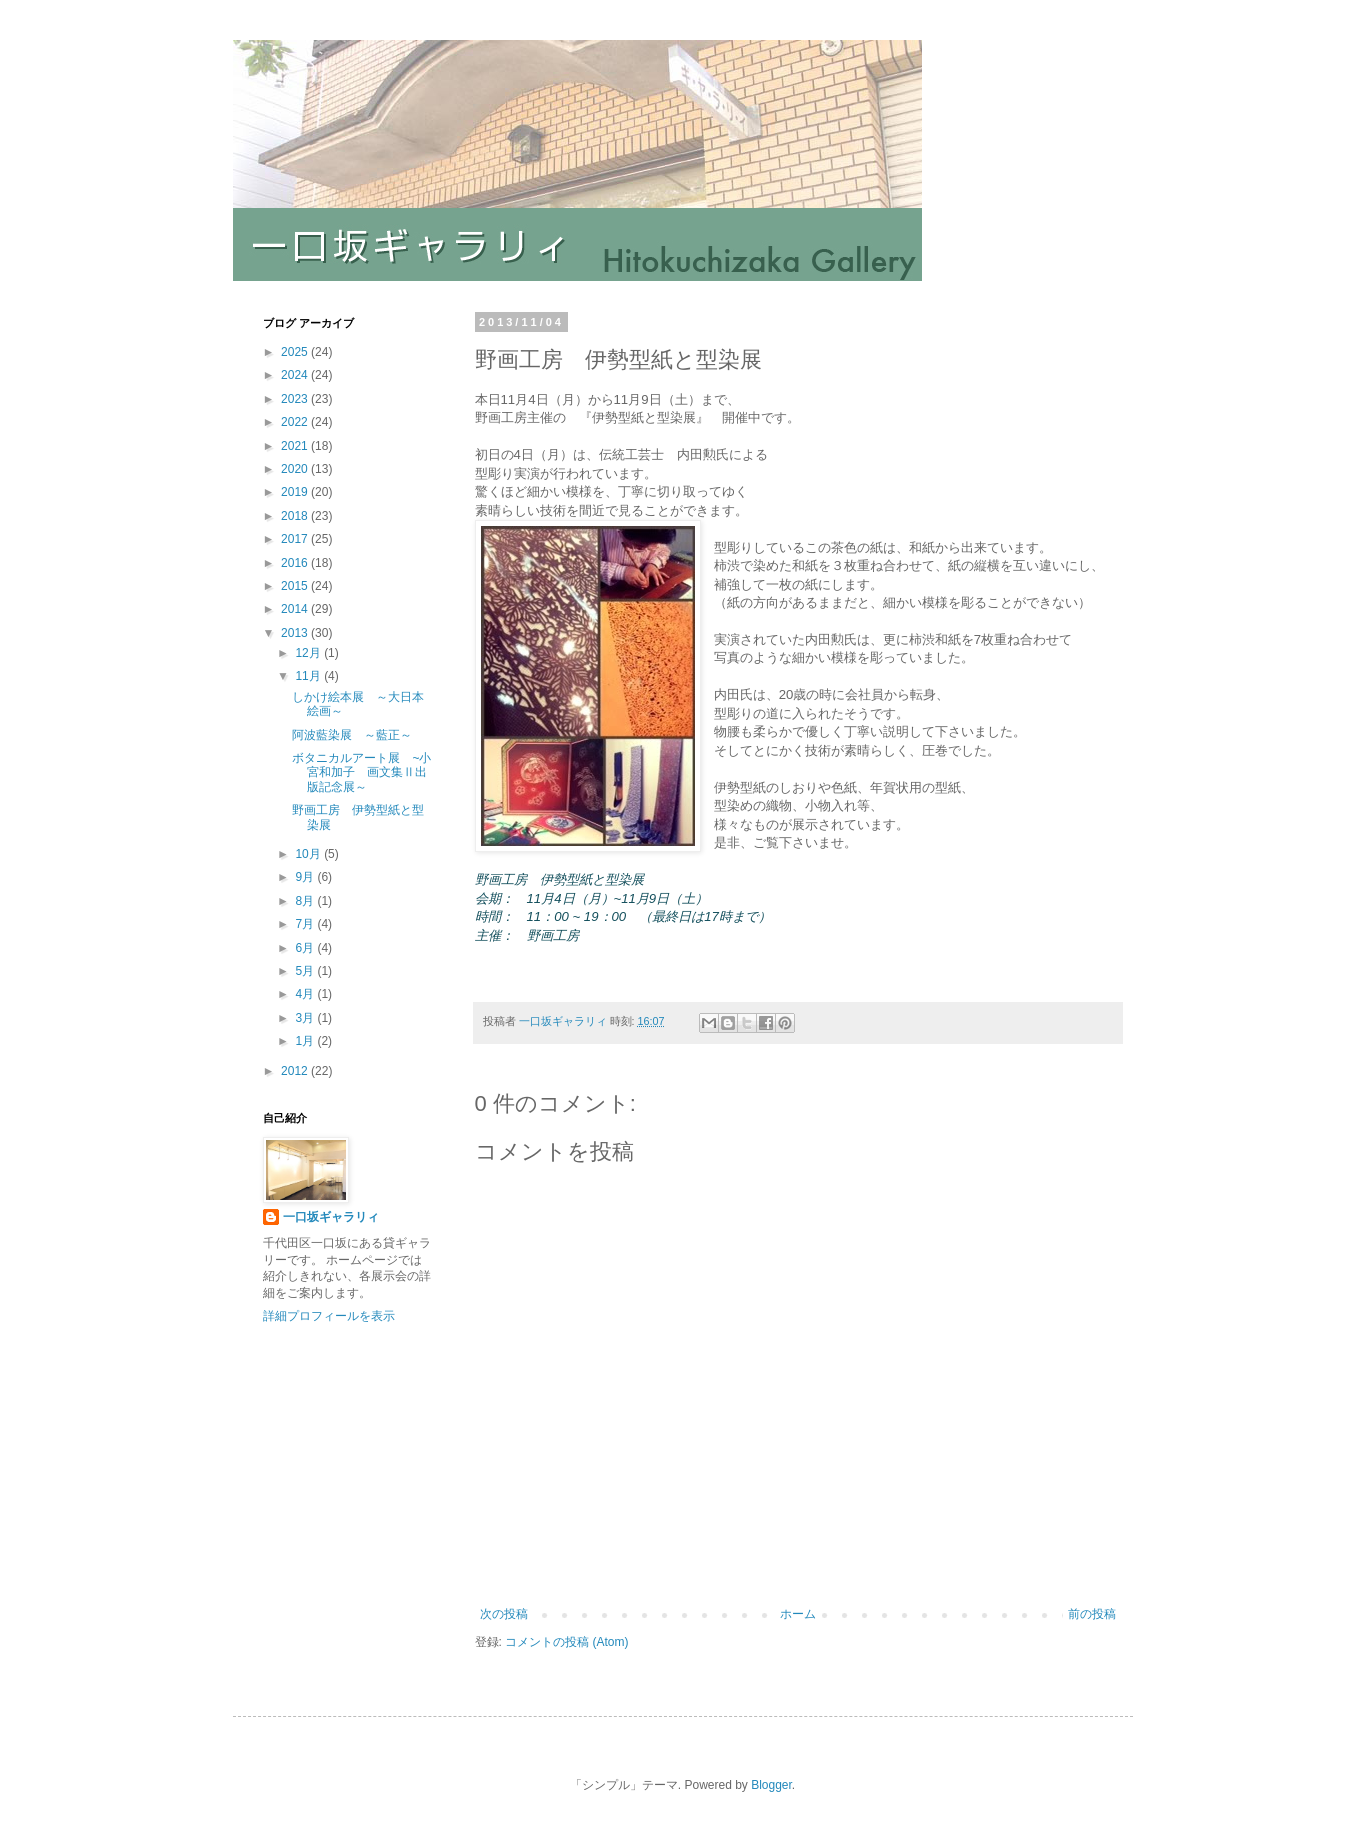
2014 (296, 609)
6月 (306, 948)
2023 (296, 399)
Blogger (771, 1785)
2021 (296, 446)
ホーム (798, 1614)
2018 (296, 516)
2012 (296, 1071)
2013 (296, 633)
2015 (296, 586)
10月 (309, 854)
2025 (296, 352)
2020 (296, 469)
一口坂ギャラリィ (331, 1217)
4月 (306, 994)
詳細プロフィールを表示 (329, 1316)
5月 (306, 971)
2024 (296, 375)
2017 (296, 539)
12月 (309, 653)
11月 (309, 676)
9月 (306, 877)
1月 (306, 1041)
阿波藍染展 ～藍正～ (352, 735)
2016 (296, 563)
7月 (306, 924)
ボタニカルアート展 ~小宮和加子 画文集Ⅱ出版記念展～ (361, 772)
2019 (296, 492)
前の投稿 (1092, 1614)
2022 (296, 422)
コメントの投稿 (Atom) (566, 1642)
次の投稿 (504, 1614)
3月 (306, 1018)
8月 (306, 901)
